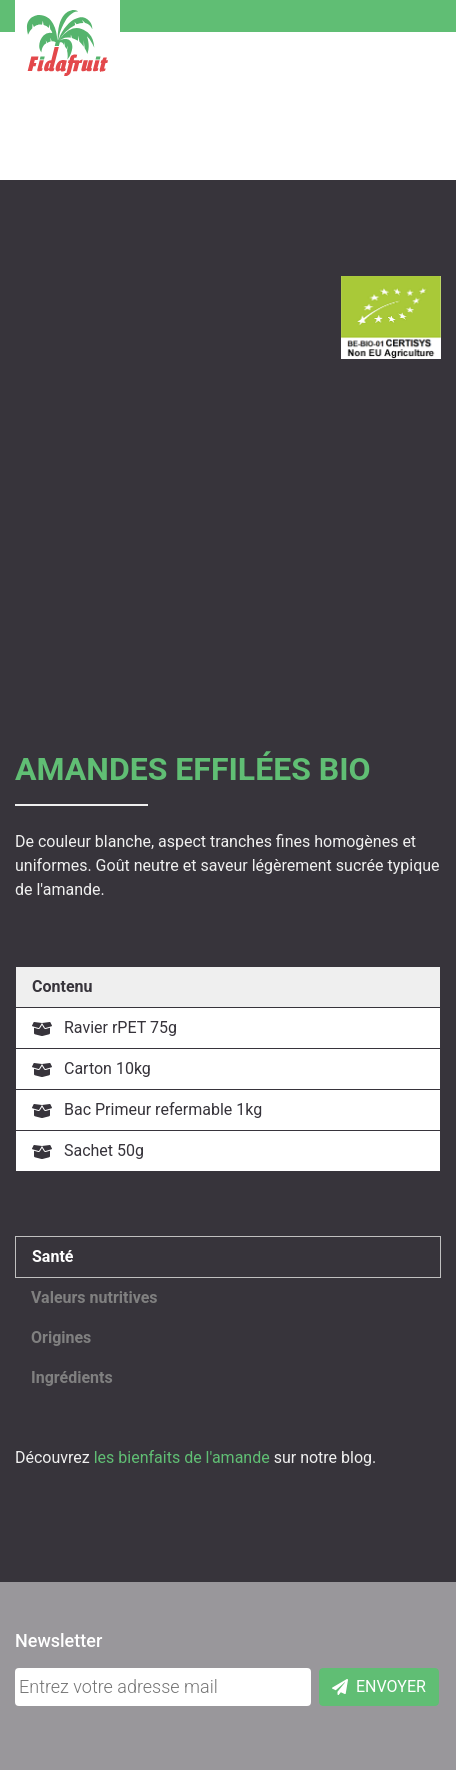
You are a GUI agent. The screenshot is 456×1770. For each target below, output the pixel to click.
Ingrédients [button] (72, 1377)
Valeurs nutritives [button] (94, 1297)
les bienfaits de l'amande (182, 1457)
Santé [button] (52, 1256)
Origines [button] (61, 1337)
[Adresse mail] (163, 1687)
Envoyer (379, 1686)
